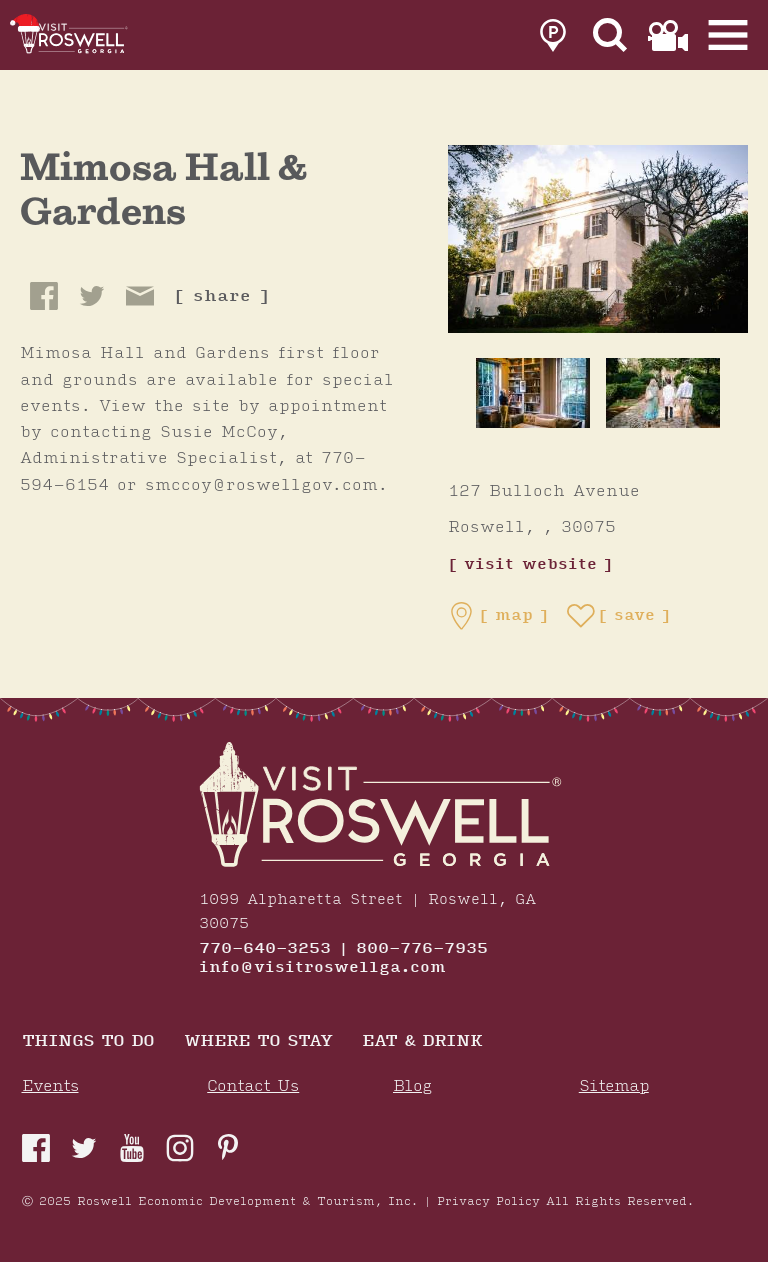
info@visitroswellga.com (322, 968)
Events (50, 1086)
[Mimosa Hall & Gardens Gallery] (598, 238)
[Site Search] (610, 35)
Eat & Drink (422, 1042)
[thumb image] (533, 393)
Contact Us (253, 1086)
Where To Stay (258, 1042)
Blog (412, 1086)
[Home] (75, 35)
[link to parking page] (553, 35)
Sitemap (614, 1086)
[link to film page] (668, 35)
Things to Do (88, 1042)
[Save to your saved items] (619, 616)
